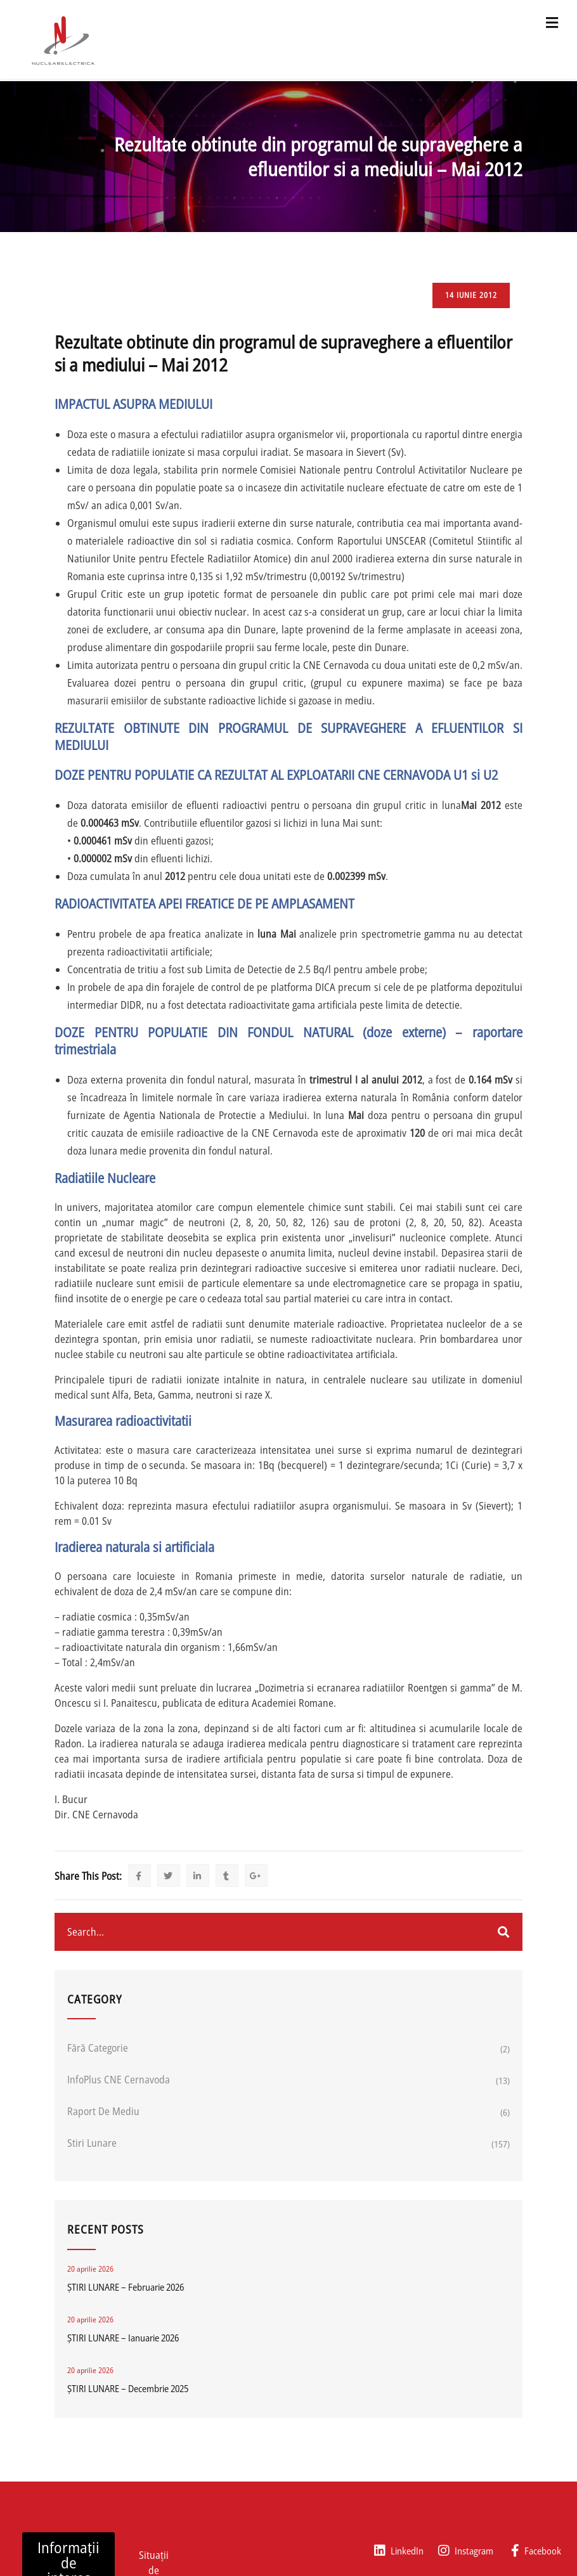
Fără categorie (97, 2048)
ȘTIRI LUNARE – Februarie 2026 (125, 2287)
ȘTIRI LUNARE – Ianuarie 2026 (123, 2337)
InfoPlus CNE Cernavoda (118, 2080)
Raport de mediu (103, 2111)
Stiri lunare (92, 2143)
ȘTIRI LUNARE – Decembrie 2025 (127, 2388)
